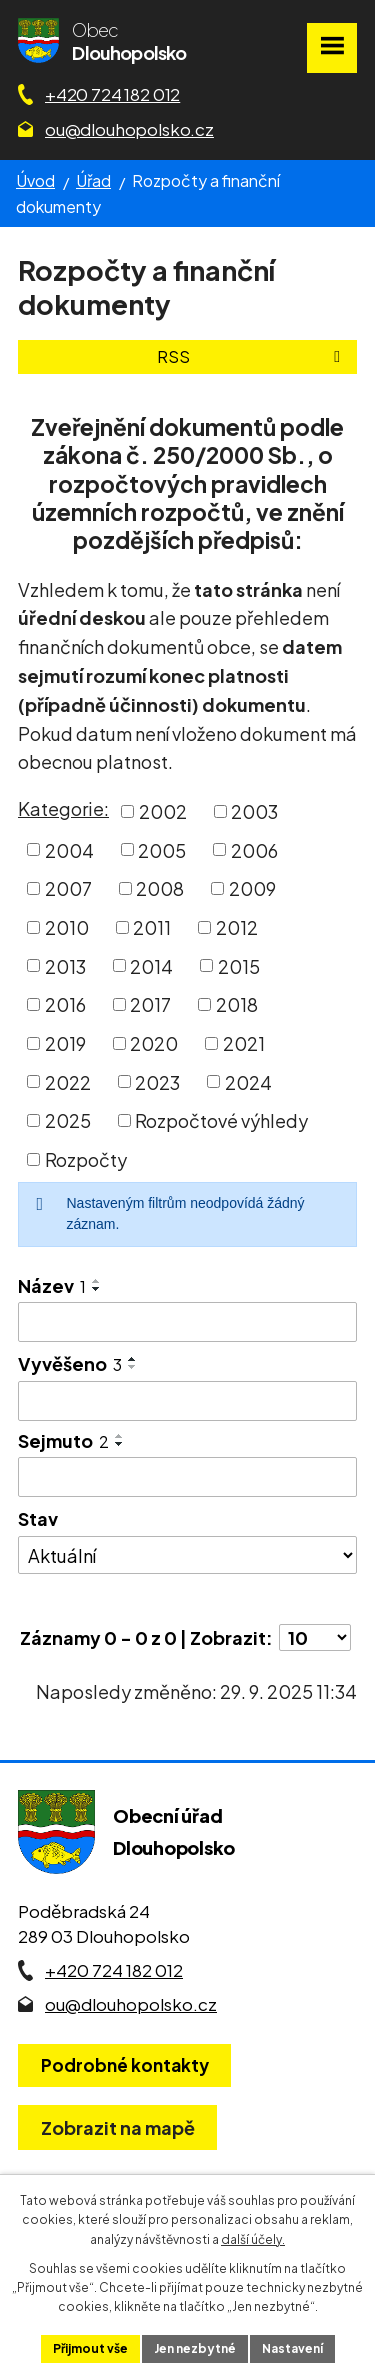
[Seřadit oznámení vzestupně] (97, 1281)
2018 (237, 1004)
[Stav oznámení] (187, 1555)
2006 (254, 849)
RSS (252, 356)
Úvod (35, 180)
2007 (68, 888)
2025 (68, 1120)
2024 (248, 1081)
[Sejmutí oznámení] (187, 1477)
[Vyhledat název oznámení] (187, 1322)
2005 (162, 849)
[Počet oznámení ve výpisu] (315, 1637)
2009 (252, 888)
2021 (244, 1043)
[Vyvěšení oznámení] (187, 1401)
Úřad (93, 180)
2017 (150, 1004)
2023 (157, 1081)
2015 (239, 965)
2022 (68, 1081)
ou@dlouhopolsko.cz (129, 129)
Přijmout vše (90, 2348)
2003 (254, 811)
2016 (65, 1004)
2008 (160, 888)
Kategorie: (63, 808)
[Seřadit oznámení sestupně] (97, 1289)
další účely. (253, 2239)
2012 (237, 927)
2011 (152, 927)
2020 (154, 1043)
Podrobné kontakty (125, 2065)
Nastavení (292, 2348)
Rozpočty (86, 1159)
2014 (151, 965)
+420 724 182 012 (112, 94)
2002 (163, 811)
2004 (69, 849)
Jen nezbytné (195, 2348)
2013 (65, 965)
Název (52, 1285)
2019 (65, 1043)
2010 (67, 927)
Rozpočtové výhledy (221, 1120)
